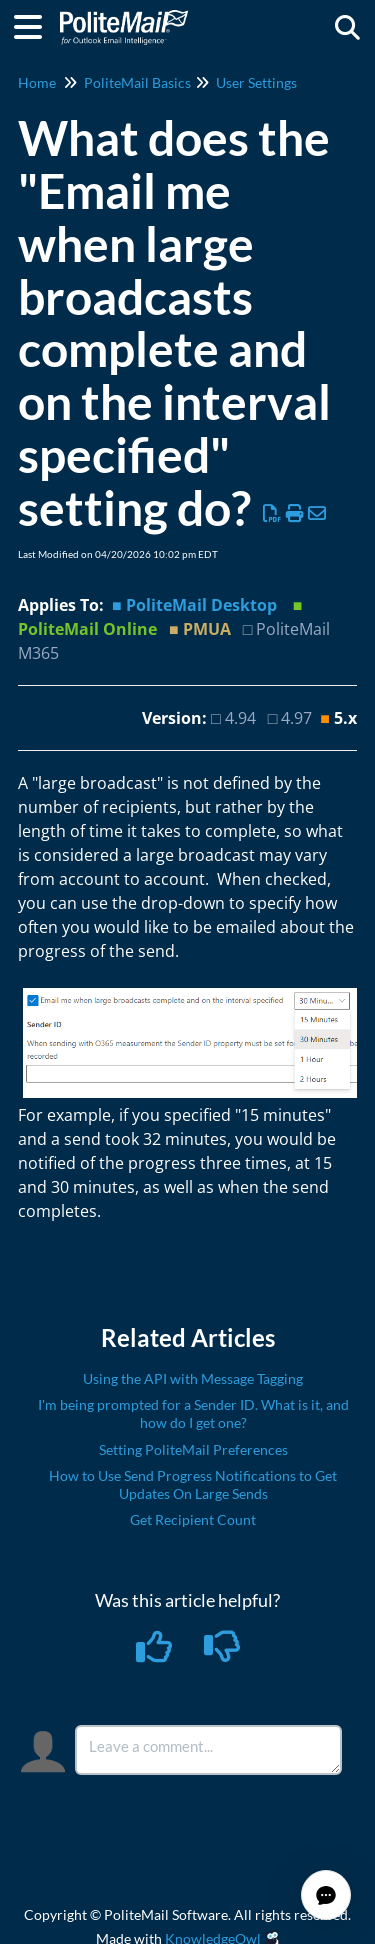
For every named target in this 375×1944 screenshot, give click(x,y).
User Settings (256, 82)
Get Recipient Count (193, 1519)
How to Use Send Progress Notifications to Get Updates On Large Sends (193, 1484)
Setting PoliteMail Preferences (193, 1449)
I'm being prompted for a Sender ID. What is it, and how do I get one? (193, 1413)
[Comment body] (209, 1750)
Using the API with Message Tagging (193, 1378)
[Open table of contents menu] (35, 24)
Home (37, 82)
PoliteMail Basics (137, 82)
